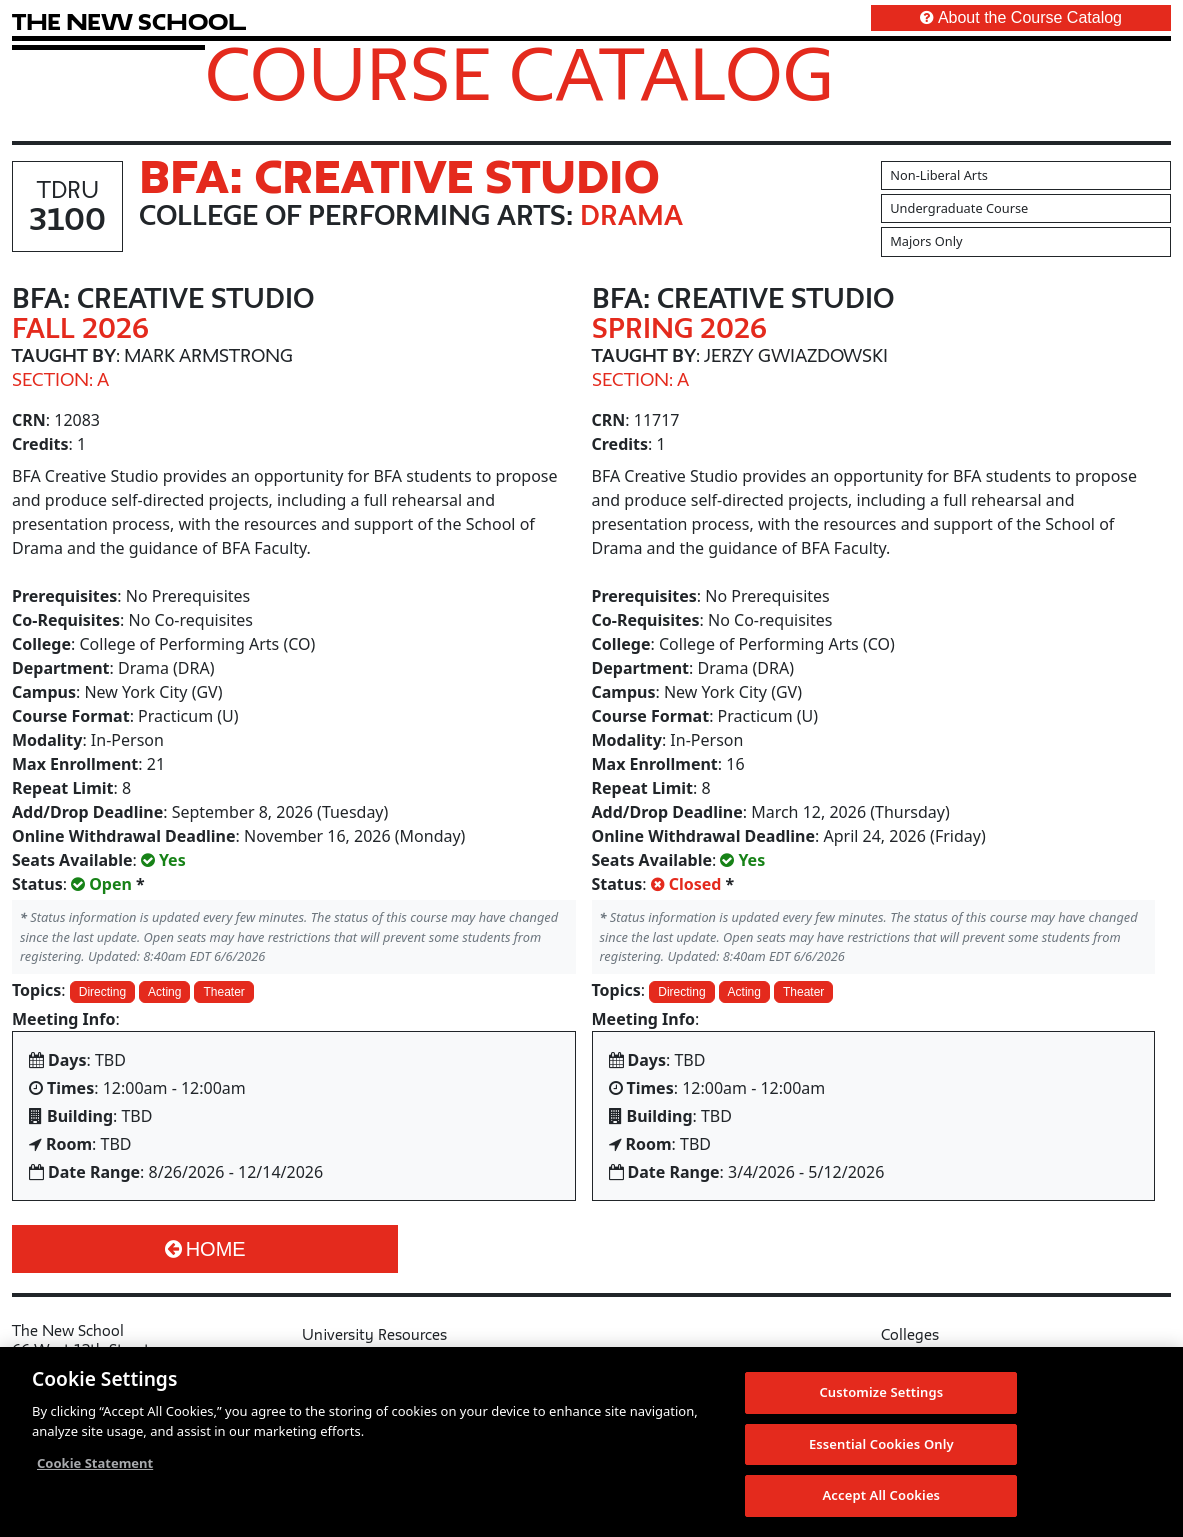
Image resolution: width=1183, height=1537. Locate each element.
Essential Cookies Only (881, 1445)
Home (205, 1249)
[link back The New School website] (129, 21)
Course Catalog (519, 73)
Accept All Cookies (881, 1497)
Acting (164, 992)
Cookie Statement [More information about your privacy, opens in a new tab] (95, 1464)
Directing (102, 992)
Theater (223, 992)
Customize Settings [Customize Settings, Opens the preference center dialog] (881, 1393)
